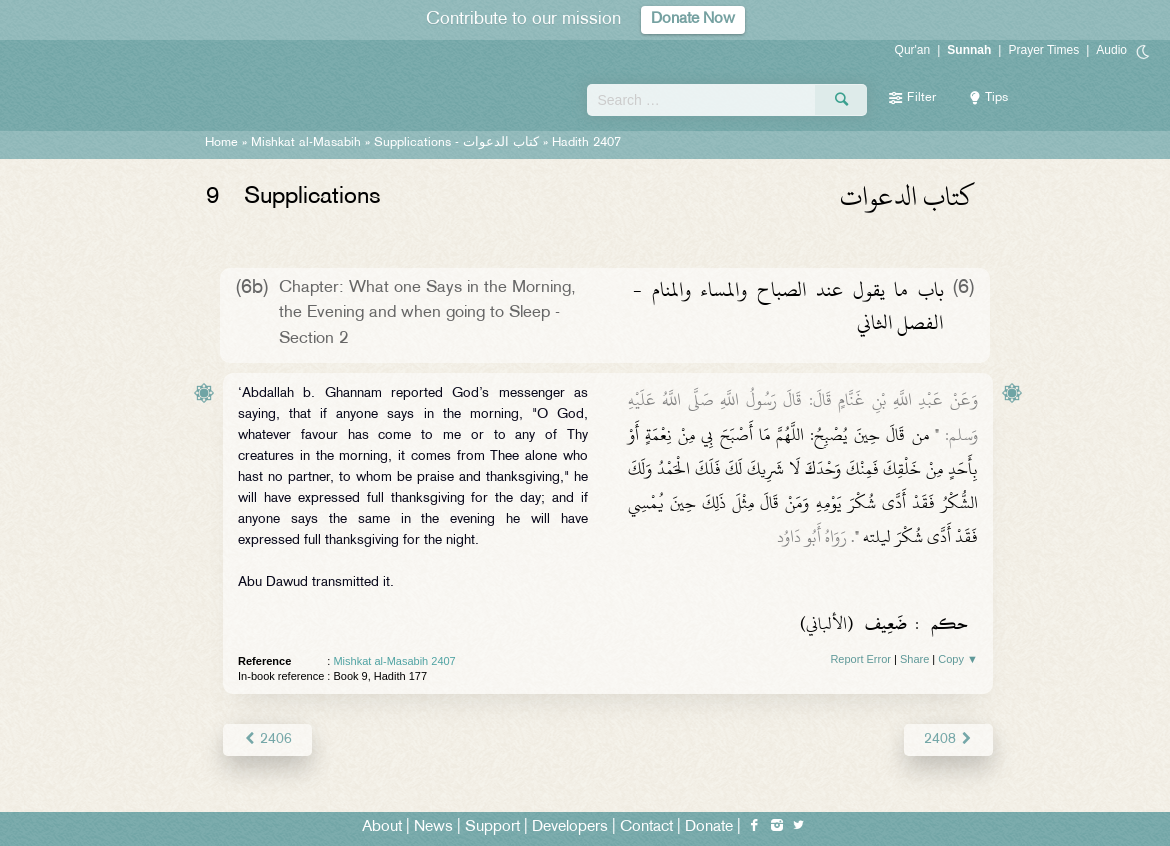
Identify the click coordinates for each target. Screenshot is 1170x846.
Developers (570, 827)
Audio (1111, 50)
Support (492, 827)
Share (914, 659)
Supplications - (456, 143)
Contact (646, 827)
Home (221, 143)
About (382, 827)
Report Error (860, 659)
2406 (267, 739)
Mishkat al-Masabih (306, 143)
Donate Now (693, 19)
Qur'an (913, 50)
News (433, 827)
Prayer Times (1043, 50)
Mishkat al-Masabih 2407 (394, 661)
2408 (948, 739)
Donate (709, 827)
